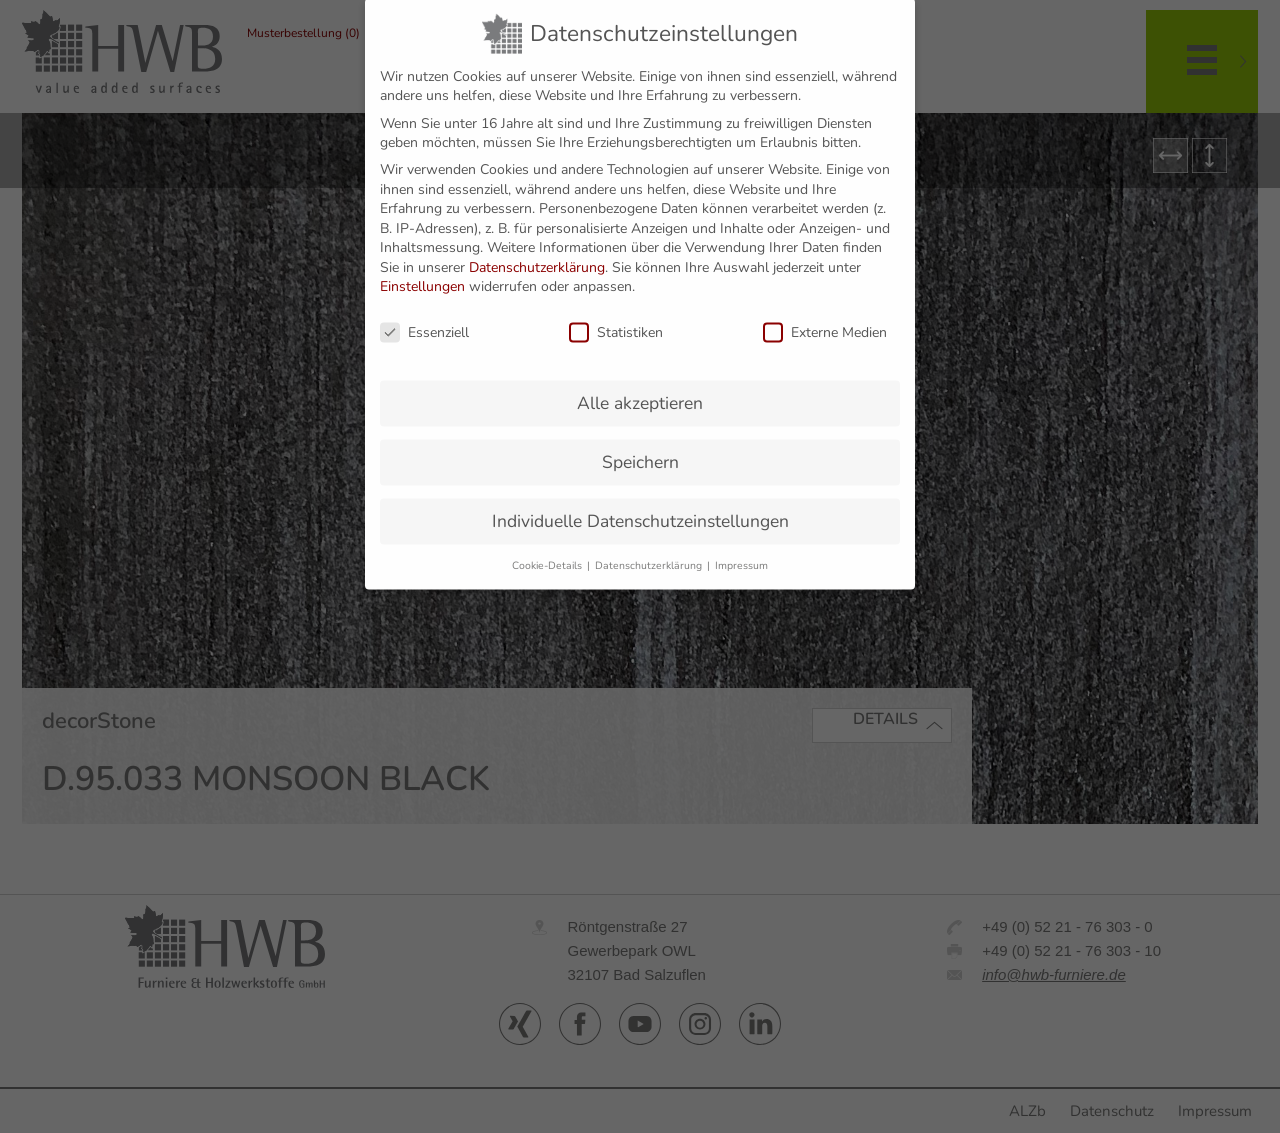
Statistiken (616, 313)
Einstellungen (422, 267)
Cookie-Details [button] (548, 546)
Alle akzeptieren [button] (640, 384)
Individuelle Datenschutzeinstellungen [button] (640, 502)
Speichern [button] (640, 443)
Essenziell (424, 313)
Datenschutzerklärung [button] (650, 546)
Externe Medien (825, 313)
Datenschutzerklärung (537, 248)
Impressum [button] (741, 546)
